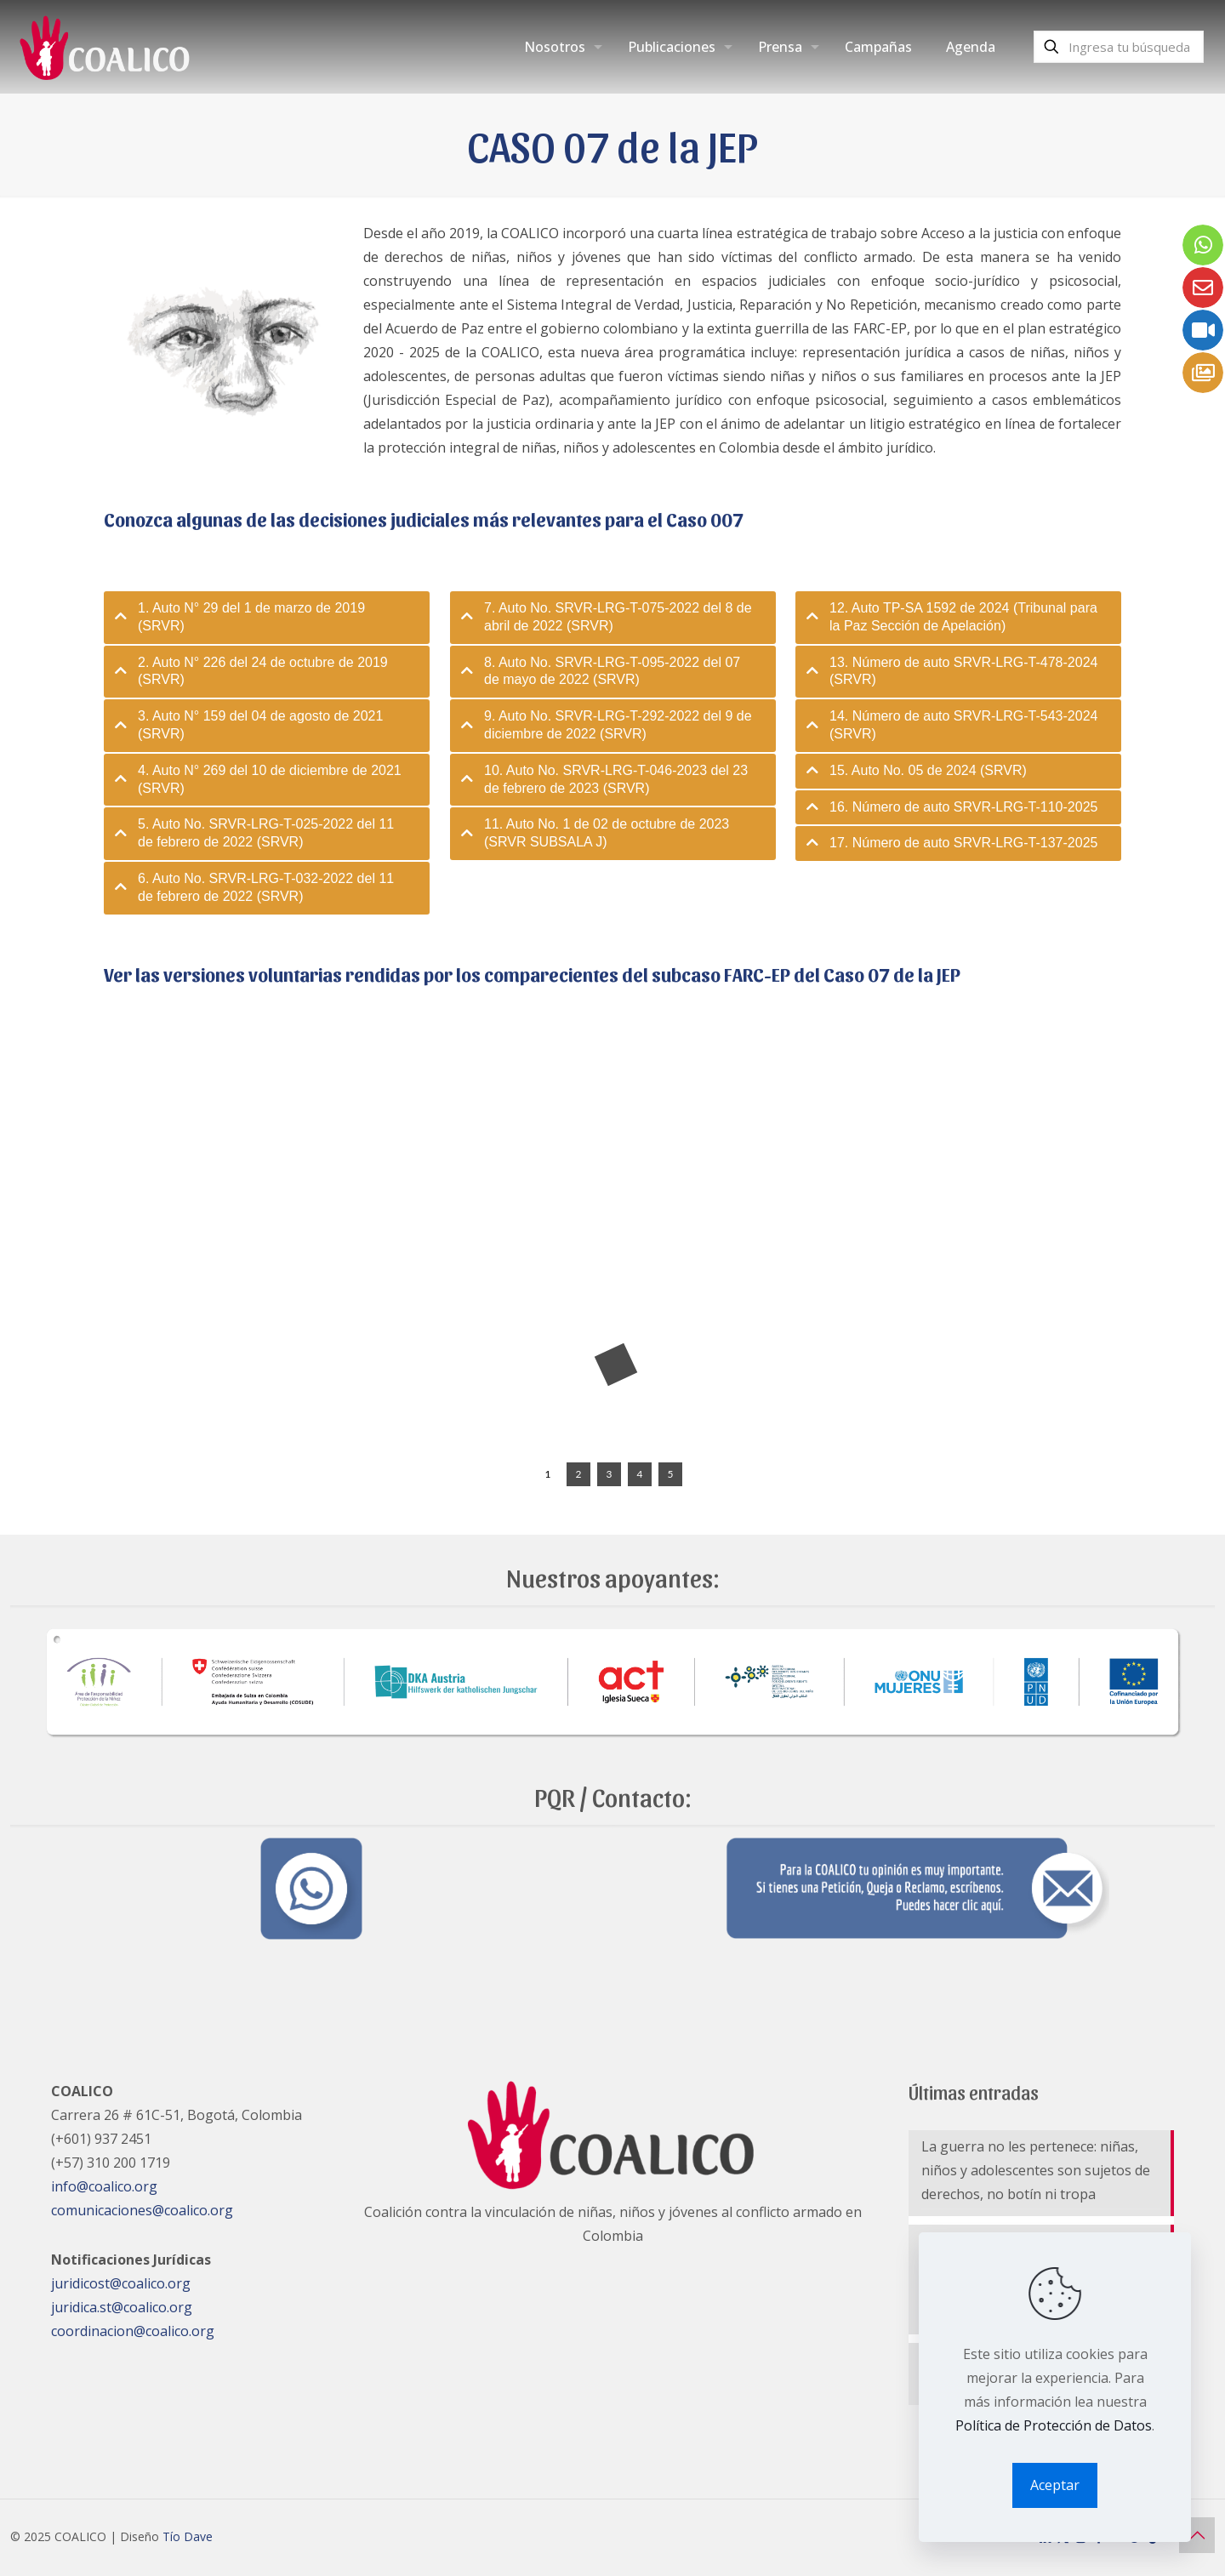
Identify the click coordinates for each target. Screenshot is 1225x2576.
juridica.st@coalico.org (121, 2307)
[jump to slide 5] (670, 1474)
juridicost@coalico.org (121, 2283)
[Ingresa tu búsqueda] (1119, 47)
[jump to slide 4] (640, 1474)
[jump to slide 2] (578, 1474)
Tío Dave (187, 2536)
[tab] (267, 617)
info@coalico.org (104, 2186)
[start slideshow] (518, 1474)
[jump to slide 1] (548, 1474)
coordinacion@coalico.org (132, 2331)
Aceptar (1055, 2485)
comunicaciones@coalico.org (142, 2210)
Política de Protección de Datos (1053, 2425)
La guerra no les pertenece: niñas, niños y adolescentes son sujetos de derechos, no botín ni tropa (1035, 2170)
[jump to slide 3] (609, 1474)
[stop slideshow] (699, 1474)
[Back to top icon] (1197, 2535)
